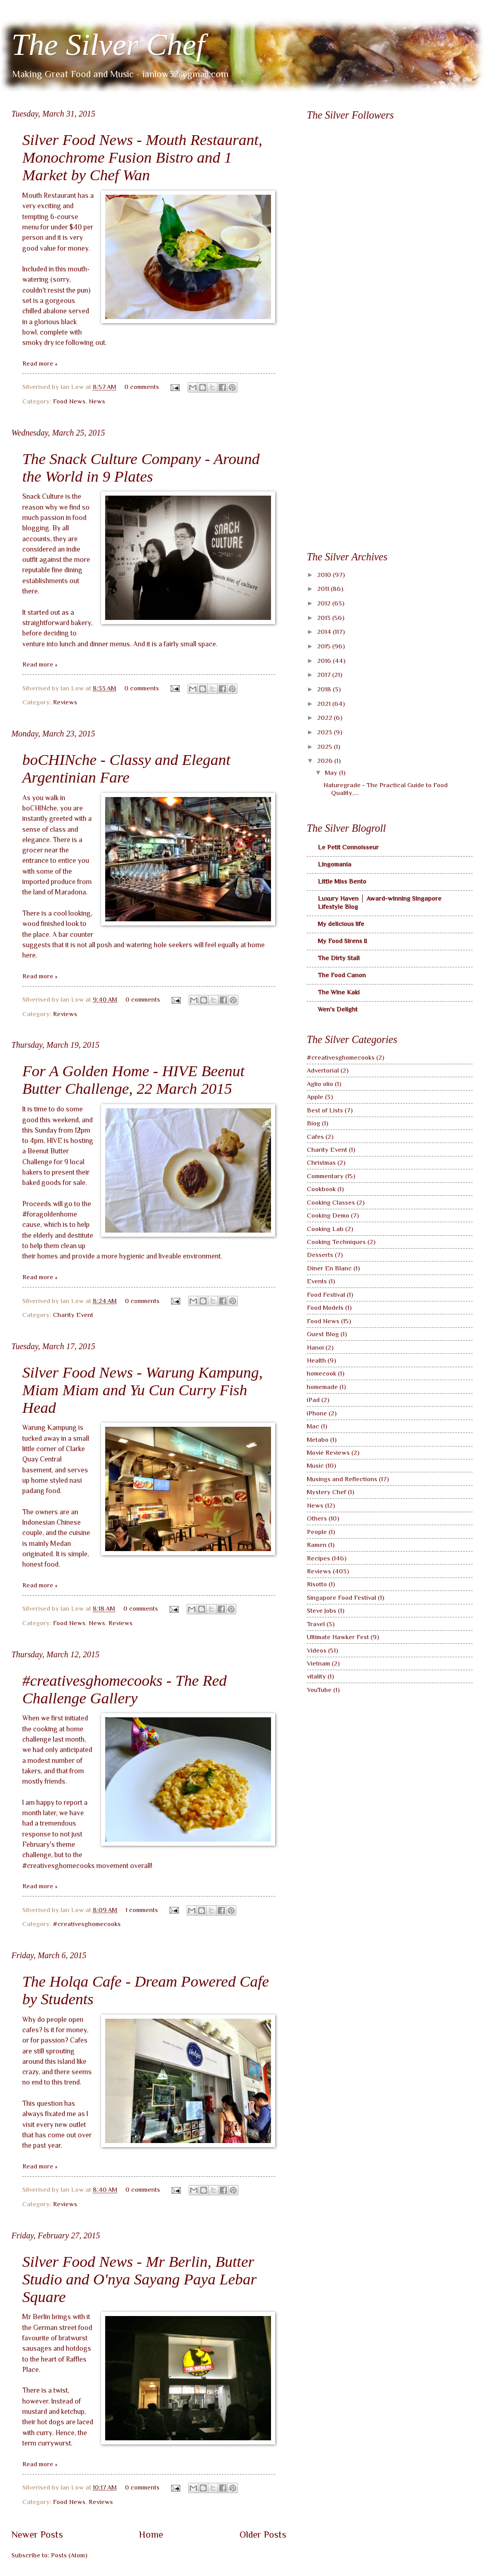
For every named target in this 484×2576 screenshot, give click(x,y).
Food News (69, 401)
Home (151, 2534)
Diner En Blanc (329, 1268)
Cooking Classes (331, 1202)
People (317, 1532)
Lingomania (334, 864)
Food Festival (326, 1294)
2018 (325, 689)
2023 (325, 732)
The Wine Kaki (339, 992)
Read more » (40, 363)
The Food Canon (342, 975)
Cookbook (321, 1189)
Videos (316, 1650)
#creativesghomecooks (87, 1924)
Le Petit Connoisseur (348, 847)
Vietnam (318, 1663)
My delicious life (341, 924)
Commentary (325, 1176)
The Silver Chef (108, 44)
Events (317, 1281)
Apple (315, 1097)
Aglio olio (320, 1084)
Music (315, 1465)
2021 (324, 703)
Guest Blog (323, 1334)
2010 (325, 574)
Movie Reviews (328, 1452)
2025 (325, 746)
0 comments (141, 386)
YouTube (319, 1690)
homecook (321, 1373)
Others (317, 1518)
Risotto (317, 1584)
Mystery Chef (326, 1492)
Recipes (318, 1558)
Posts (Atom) (69, 2555)
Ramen (316, 1545)
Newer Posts (37, 2534)
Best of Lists (325, 1110)
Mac (313, 1426)
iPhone (317, 1413)
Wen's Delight (338, 1009)
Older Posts (262, 2534)
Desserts (320, 1254)
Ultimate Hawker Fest (338, 1637)
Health (316, 1360)
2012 (324, 603)
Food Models (325, 1307)
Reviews (65, 702)
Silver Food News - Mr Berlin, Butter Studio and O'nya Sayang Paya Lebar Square (139, 2279)
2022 (325, 717)
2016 (325, 660)
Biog (313, 1123)
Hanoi (315, 1347)
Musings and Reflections (342, 1479)
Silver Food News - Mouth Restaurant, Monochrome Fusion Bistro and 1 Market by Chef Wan (142, 157)
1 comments (141, 1910)
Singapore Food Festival (341, 1597)
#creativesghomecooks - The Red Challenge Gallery (124, 1689)
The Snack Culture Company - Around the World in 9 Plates (141, 467)
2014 (325, 631)
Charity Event (73, 1315)
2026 (325, 760)
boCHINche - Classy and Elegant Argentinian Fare (126, 768)
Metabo (318, 1439)
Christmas (321, 1162)
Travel (316, 1624)
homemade (322, 1387)
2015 (324, 646)
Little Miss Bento (342, 881)
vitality (316, 1676)
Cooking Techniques (336, 1242)
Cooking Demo (328, 1215)
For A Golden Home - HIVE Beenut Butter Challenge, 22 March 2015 (133, 1079)
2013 (324, 617)
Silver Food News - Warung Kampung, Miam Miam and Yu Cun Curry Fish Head (142, 1390)
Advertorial (323, 1070)
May (332, 772)
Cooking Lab (325, 1229)
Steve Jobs (321, 1610)
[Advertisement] (341, 377)
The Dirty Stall (339, 958)
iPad (313, 1399)
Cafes (315, 1136)
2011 (324, 588)
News (97, 401)
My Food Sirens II (342, 941)
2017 (324, 674)
